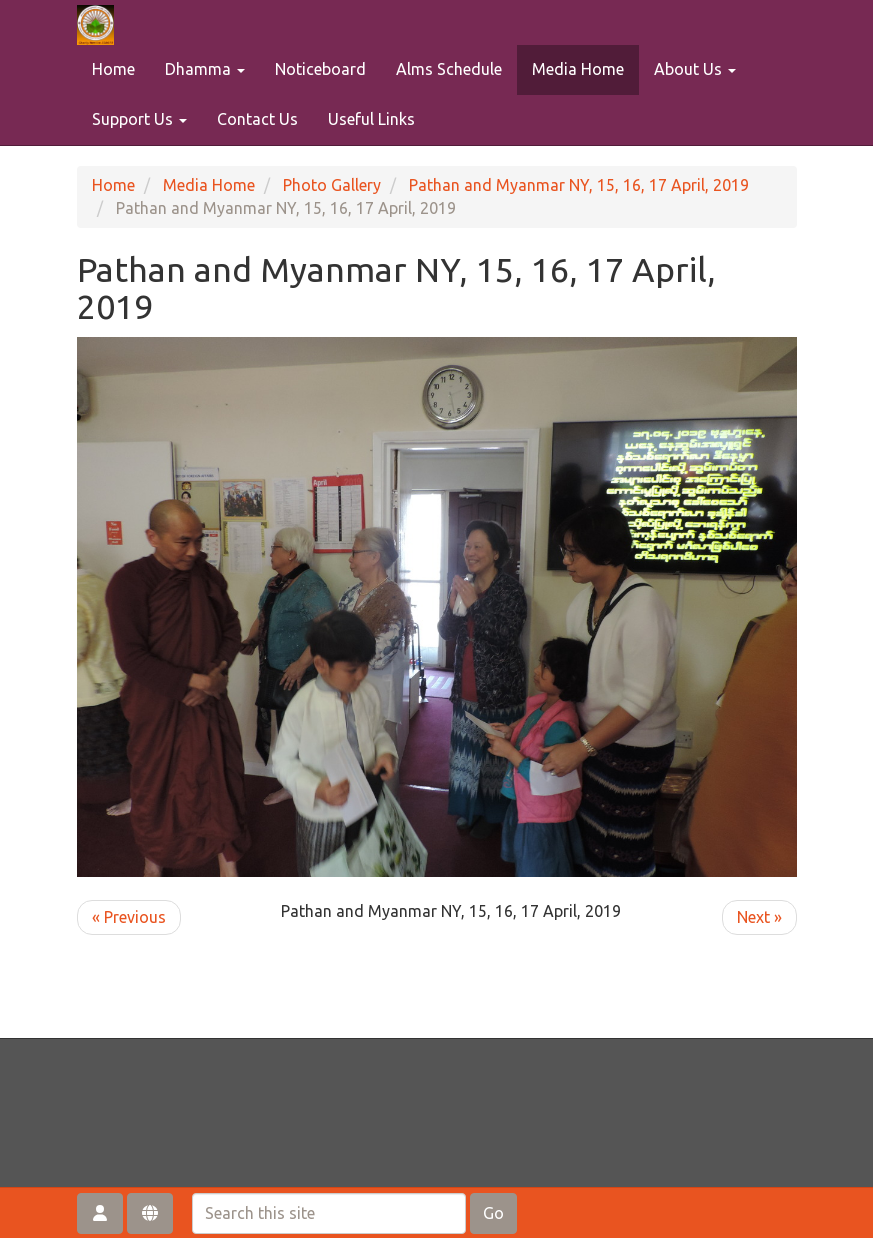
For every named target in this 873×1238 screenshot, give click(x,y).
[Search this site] (329, 1213)
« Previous (129, 917)
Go (493, 1213)
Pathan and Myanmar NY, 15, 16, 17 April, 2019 (579, 185)
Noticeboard (320, 69)
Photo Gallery (332, 185)
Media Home (578, 69)
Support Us (139, 119)
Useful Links (371, 119)
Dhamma (205, 69)
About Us (695, 69)
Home (113, 69)
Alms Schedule (449, 69)
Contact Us (257, 119)
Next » (759, 917)
